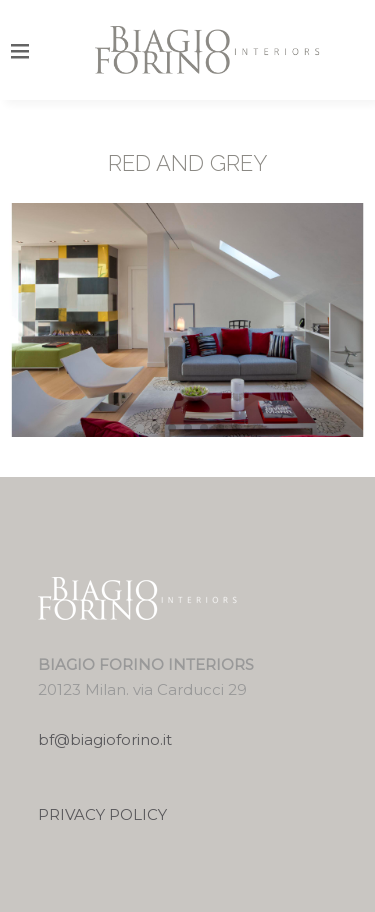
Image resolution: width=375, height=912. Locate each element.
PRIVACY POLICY (102, 814)
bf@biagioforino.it (105, 739)
